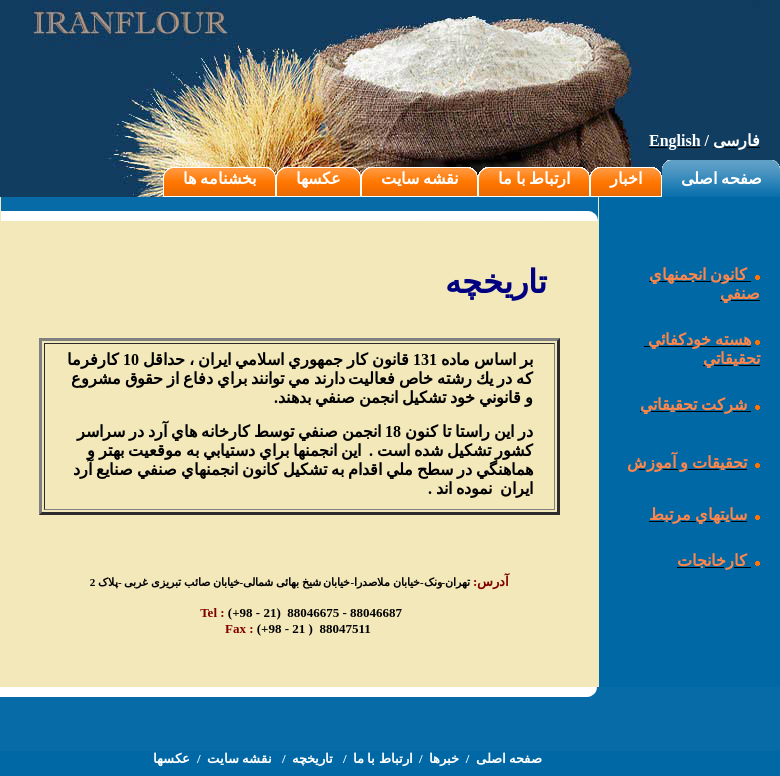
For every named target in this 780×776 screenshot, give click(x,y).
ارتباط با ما (534, 178)
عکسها (318, 178)
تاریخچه (314, 758)
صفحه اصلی (721, 178)
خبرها (444, 758)
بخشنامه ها (219, 178)
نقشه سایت (419, 178)
